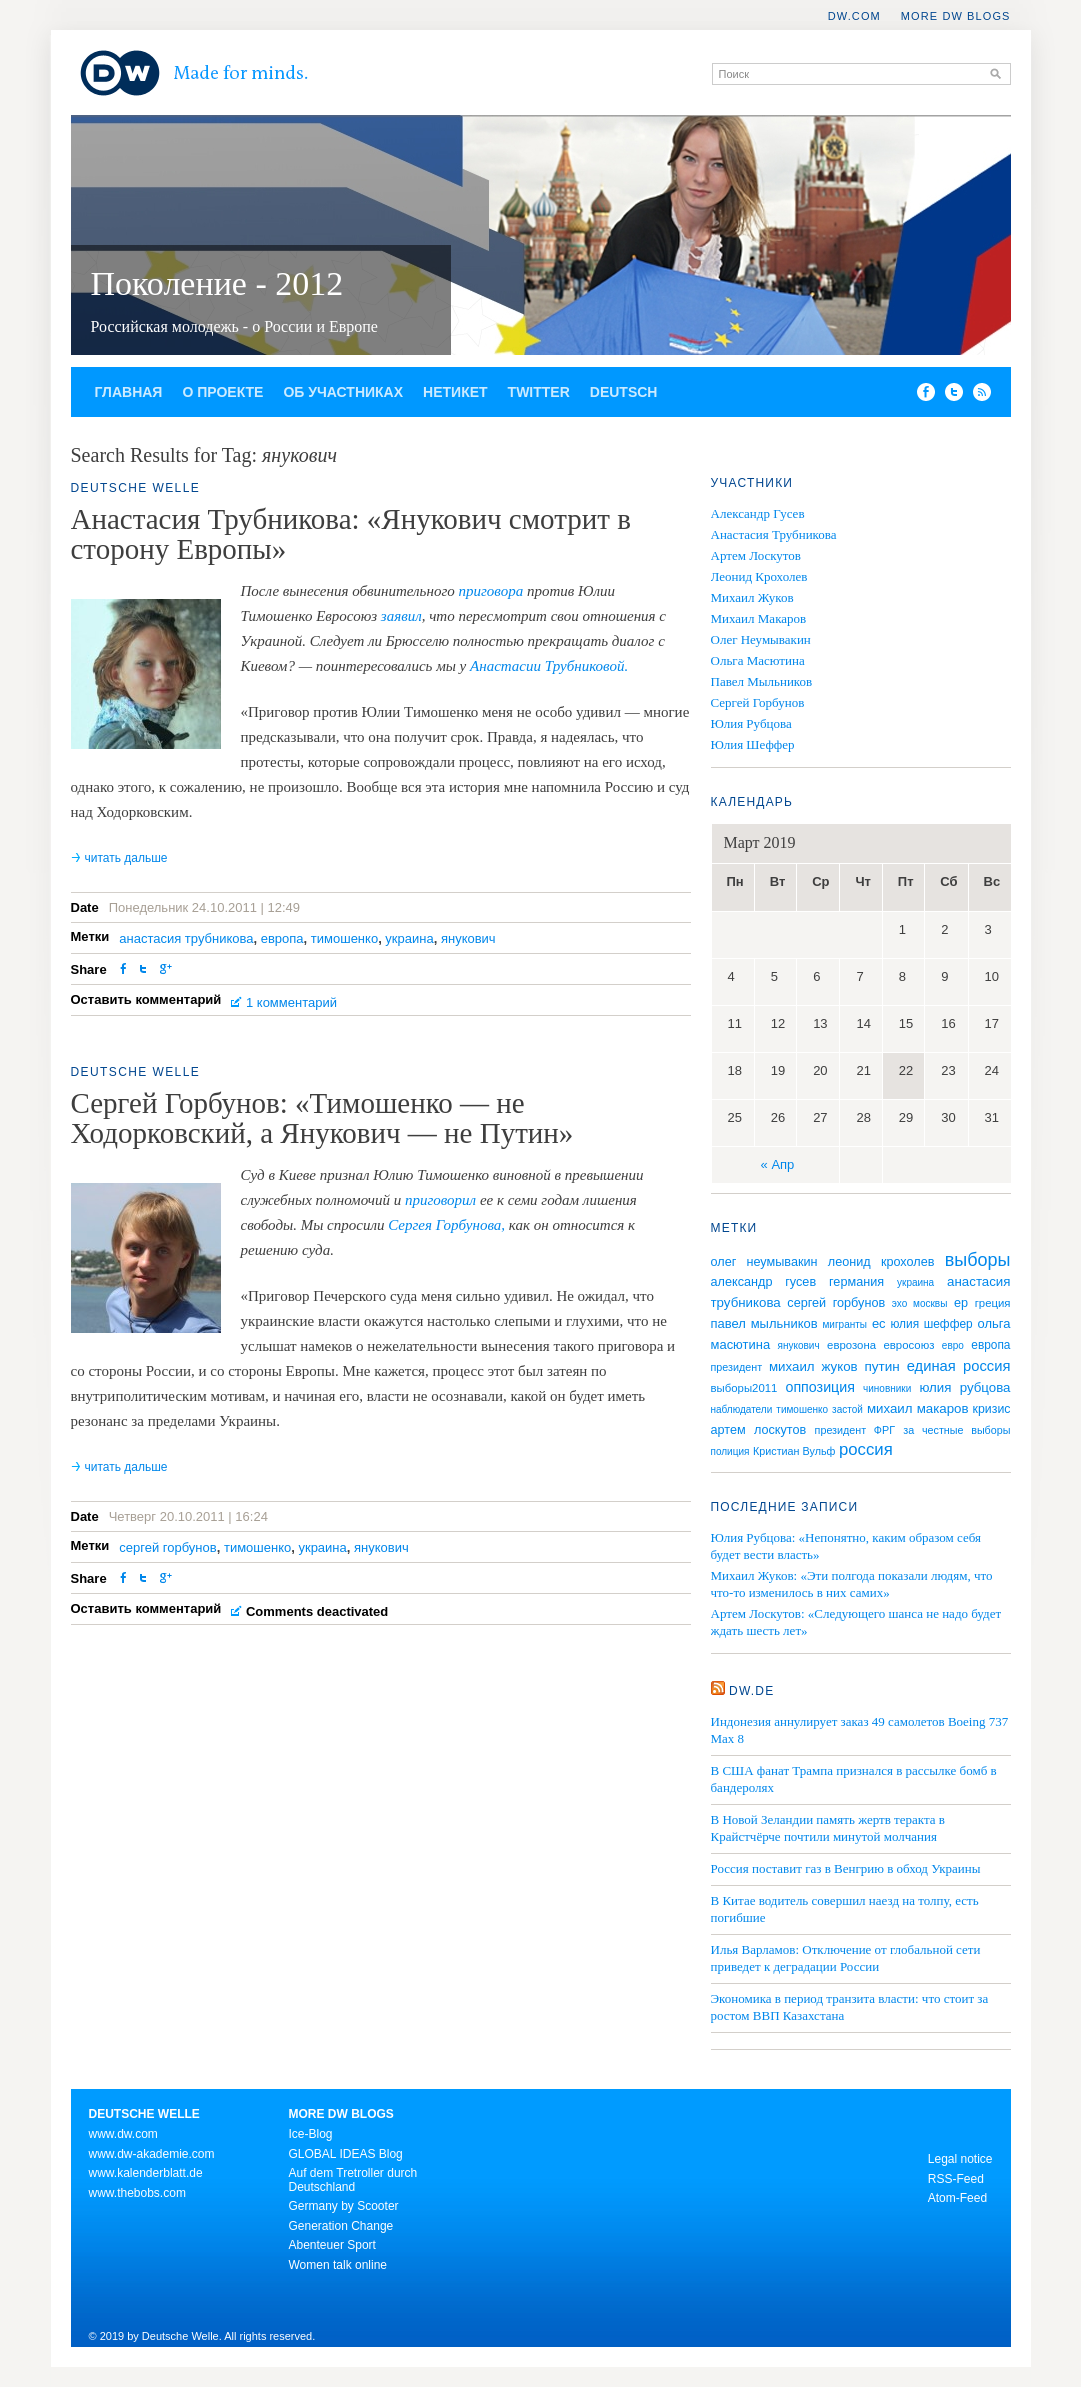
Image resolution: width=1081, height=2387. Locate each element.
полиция (730, 1451)
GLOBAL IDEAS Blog (346, 2154)
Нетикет (455, 392)
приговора (493, 591)
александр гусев (764, 1282)
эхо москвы (920, 1303)
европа (282, 938)
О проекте (222, 392)
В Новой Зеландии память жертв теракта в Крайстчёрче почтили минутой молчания (828, 1828)
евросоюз (908, 1345)
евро (953, 1345)
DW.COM (854, 16)
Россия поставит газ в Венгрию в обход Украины (846, 1868)
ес (879, 1323)
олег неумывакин (764, 1262)
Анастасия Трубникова (774, 534)
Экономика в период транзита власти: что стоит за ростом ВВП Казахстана (850, 2007)
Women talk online (338, 2265)
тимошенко (344, 938)
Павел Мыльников (762, 681)
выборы (978, 1260)
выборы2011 (744, 1388)
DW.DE (751, 1691)
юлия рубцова (964, 1387)
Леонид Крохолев (759, 576)
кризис (992, 1409)
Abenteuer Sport (332, 2245)
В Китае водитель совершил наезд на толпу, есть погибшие (845, 1909)
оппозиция (819, 1387)
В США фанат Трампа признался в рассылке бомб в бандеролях (854, 1779)
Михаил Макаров (759, 618)
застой (847, 1409)
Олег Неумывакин (761, 639)
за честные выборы (956, 1430)
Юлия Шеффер (753, 744)
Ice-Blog (311, 2134)
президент (737, 1367)
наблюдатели (742, 1409)
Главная (129, 392)
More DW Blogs (956, 16)
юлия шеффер (931, 1324)
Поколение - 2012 (217, 283)
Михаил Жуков (752, 597)
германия (856, 1282)
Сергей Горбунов (758, 702)
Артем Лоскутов (756, 555)
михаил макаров (918, 1408)
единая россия (959, 1366)
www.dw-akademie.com (152, 2154)
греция (993, 1303)
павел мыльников (764, 1323)
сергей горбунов (167, 1547)
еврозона (851, 1345)
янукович (468, 938)
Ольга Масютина (758, 660)
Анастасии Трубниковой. (549, 666)
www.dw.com (123, 2134)
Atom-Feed (957, 2198)
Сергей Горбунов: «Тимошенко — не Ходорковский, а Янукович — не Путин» (322, 1118)
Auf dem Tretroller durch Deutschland (353, 2180)
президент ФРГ (855, 1430)
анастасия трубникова (186, 938)
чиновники (887, 1388)
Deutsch (624, 392)
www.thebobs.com (137, 2193)
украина (409, 938)
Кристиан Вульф (794, 1451)
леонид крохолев (881, 1262)
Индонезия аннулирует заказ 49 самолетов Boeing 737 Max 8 (860, 1730)
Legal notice (960, 2159)
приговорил (442, 1200)
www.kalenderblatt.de (146, 2173)
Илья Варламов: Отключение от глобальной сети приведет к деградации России (846, 1958)
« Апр (778, 1164)
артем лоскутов (759, 1430)
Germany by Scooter (344, 2206)
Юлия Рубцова (751, 723)
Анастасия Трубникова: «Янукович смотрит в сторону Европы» (351, 534)
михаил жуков (813, 1366)
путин (881, 1366)
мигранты (844, 1324)
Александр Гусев (758, 513)
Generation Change (341, 2226)
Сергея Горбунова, (446, 1225)
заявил (401, 616)
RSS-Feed (956, 2179)
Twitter (539, 392)
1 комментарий (291, 1002)
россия (866, 1449)
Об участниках (343, 392)
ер (961, 1303)
